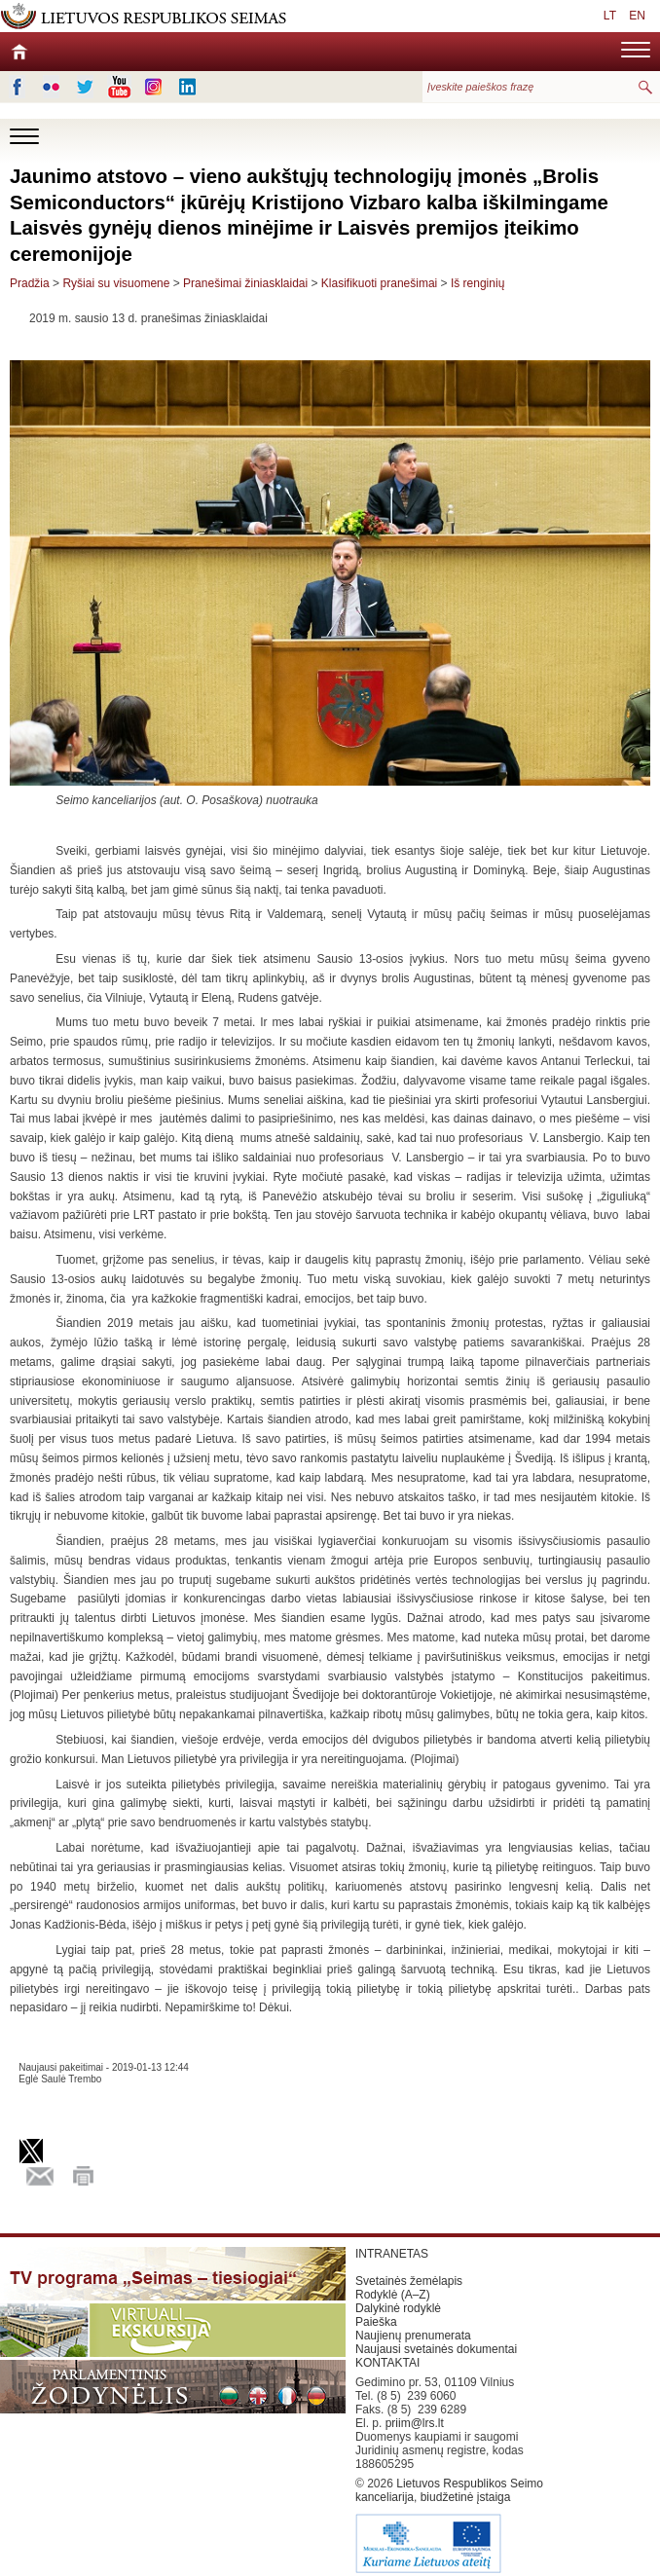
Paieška (376, 2322)
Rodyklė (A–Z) (392, 2294)
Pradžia (30, 283)
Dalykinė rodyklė (398, 2308)
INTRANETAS (391, 2254)
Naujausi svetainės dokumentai (436, 2349)
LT (610, 15)
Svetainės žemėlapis (408, 2281)
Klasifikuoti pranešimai (379, 283)
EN (637, 15)
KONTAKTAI (387, 2363)
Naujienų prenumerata (413, 2335)
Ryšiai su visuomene (115, 283)
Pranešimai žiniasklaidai (245, 283)
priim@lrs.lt (414, 2423)
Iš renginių (477, 283)
